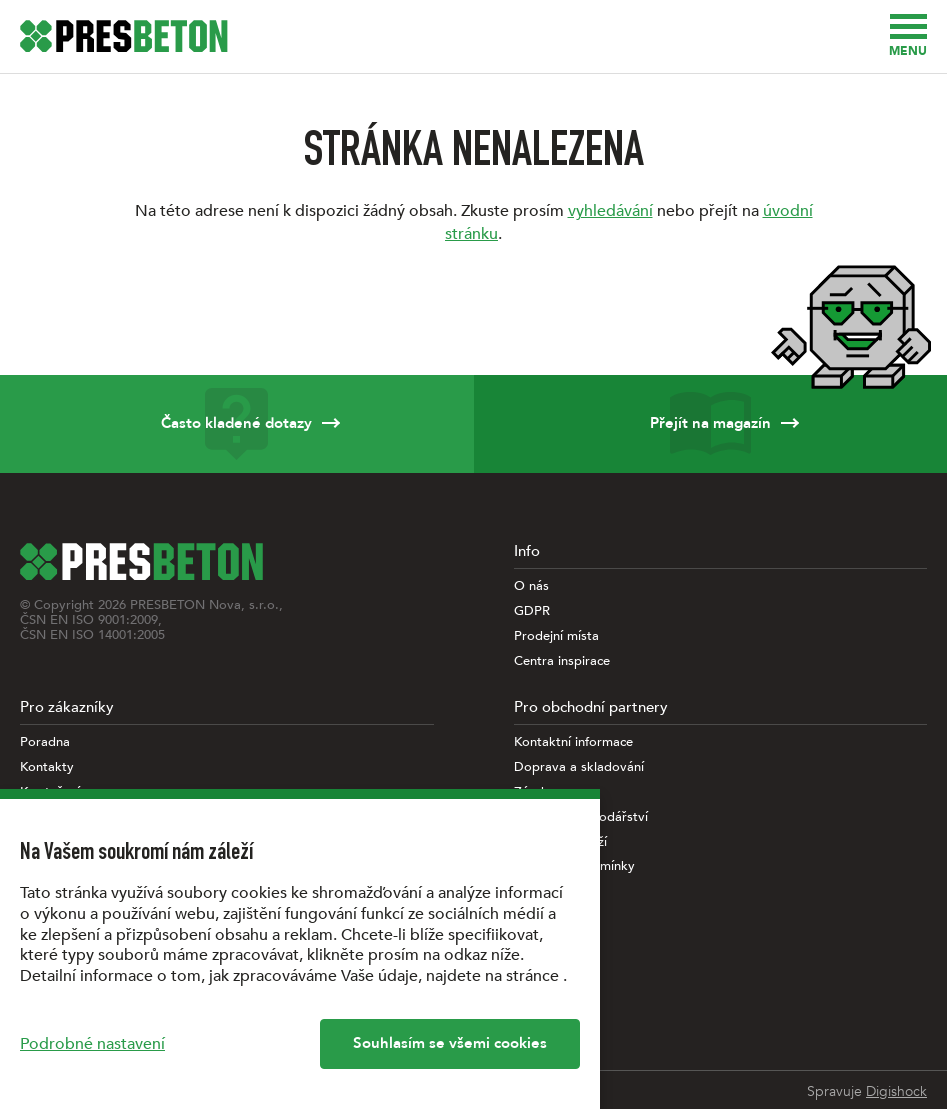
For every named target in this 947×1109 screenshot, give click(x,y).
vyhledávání (610, 211)
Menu (908, 36)
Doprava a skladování (579, 767)
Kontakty (47, 767)
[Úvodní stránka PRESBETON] (124, 36)
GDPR (532, 611)
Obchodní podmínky (574, 866)
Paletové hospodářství (581, 817)
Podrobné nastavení (92, 1044)
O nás (531, 586)
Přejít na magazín (711, 423)
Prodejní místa (556, 636)
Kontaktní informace (573, 742)
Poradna (45, 742)
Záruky (534, 792)
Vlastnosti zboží (560, 842)
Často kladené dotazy (237, 423)
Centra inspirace (562, 661)
